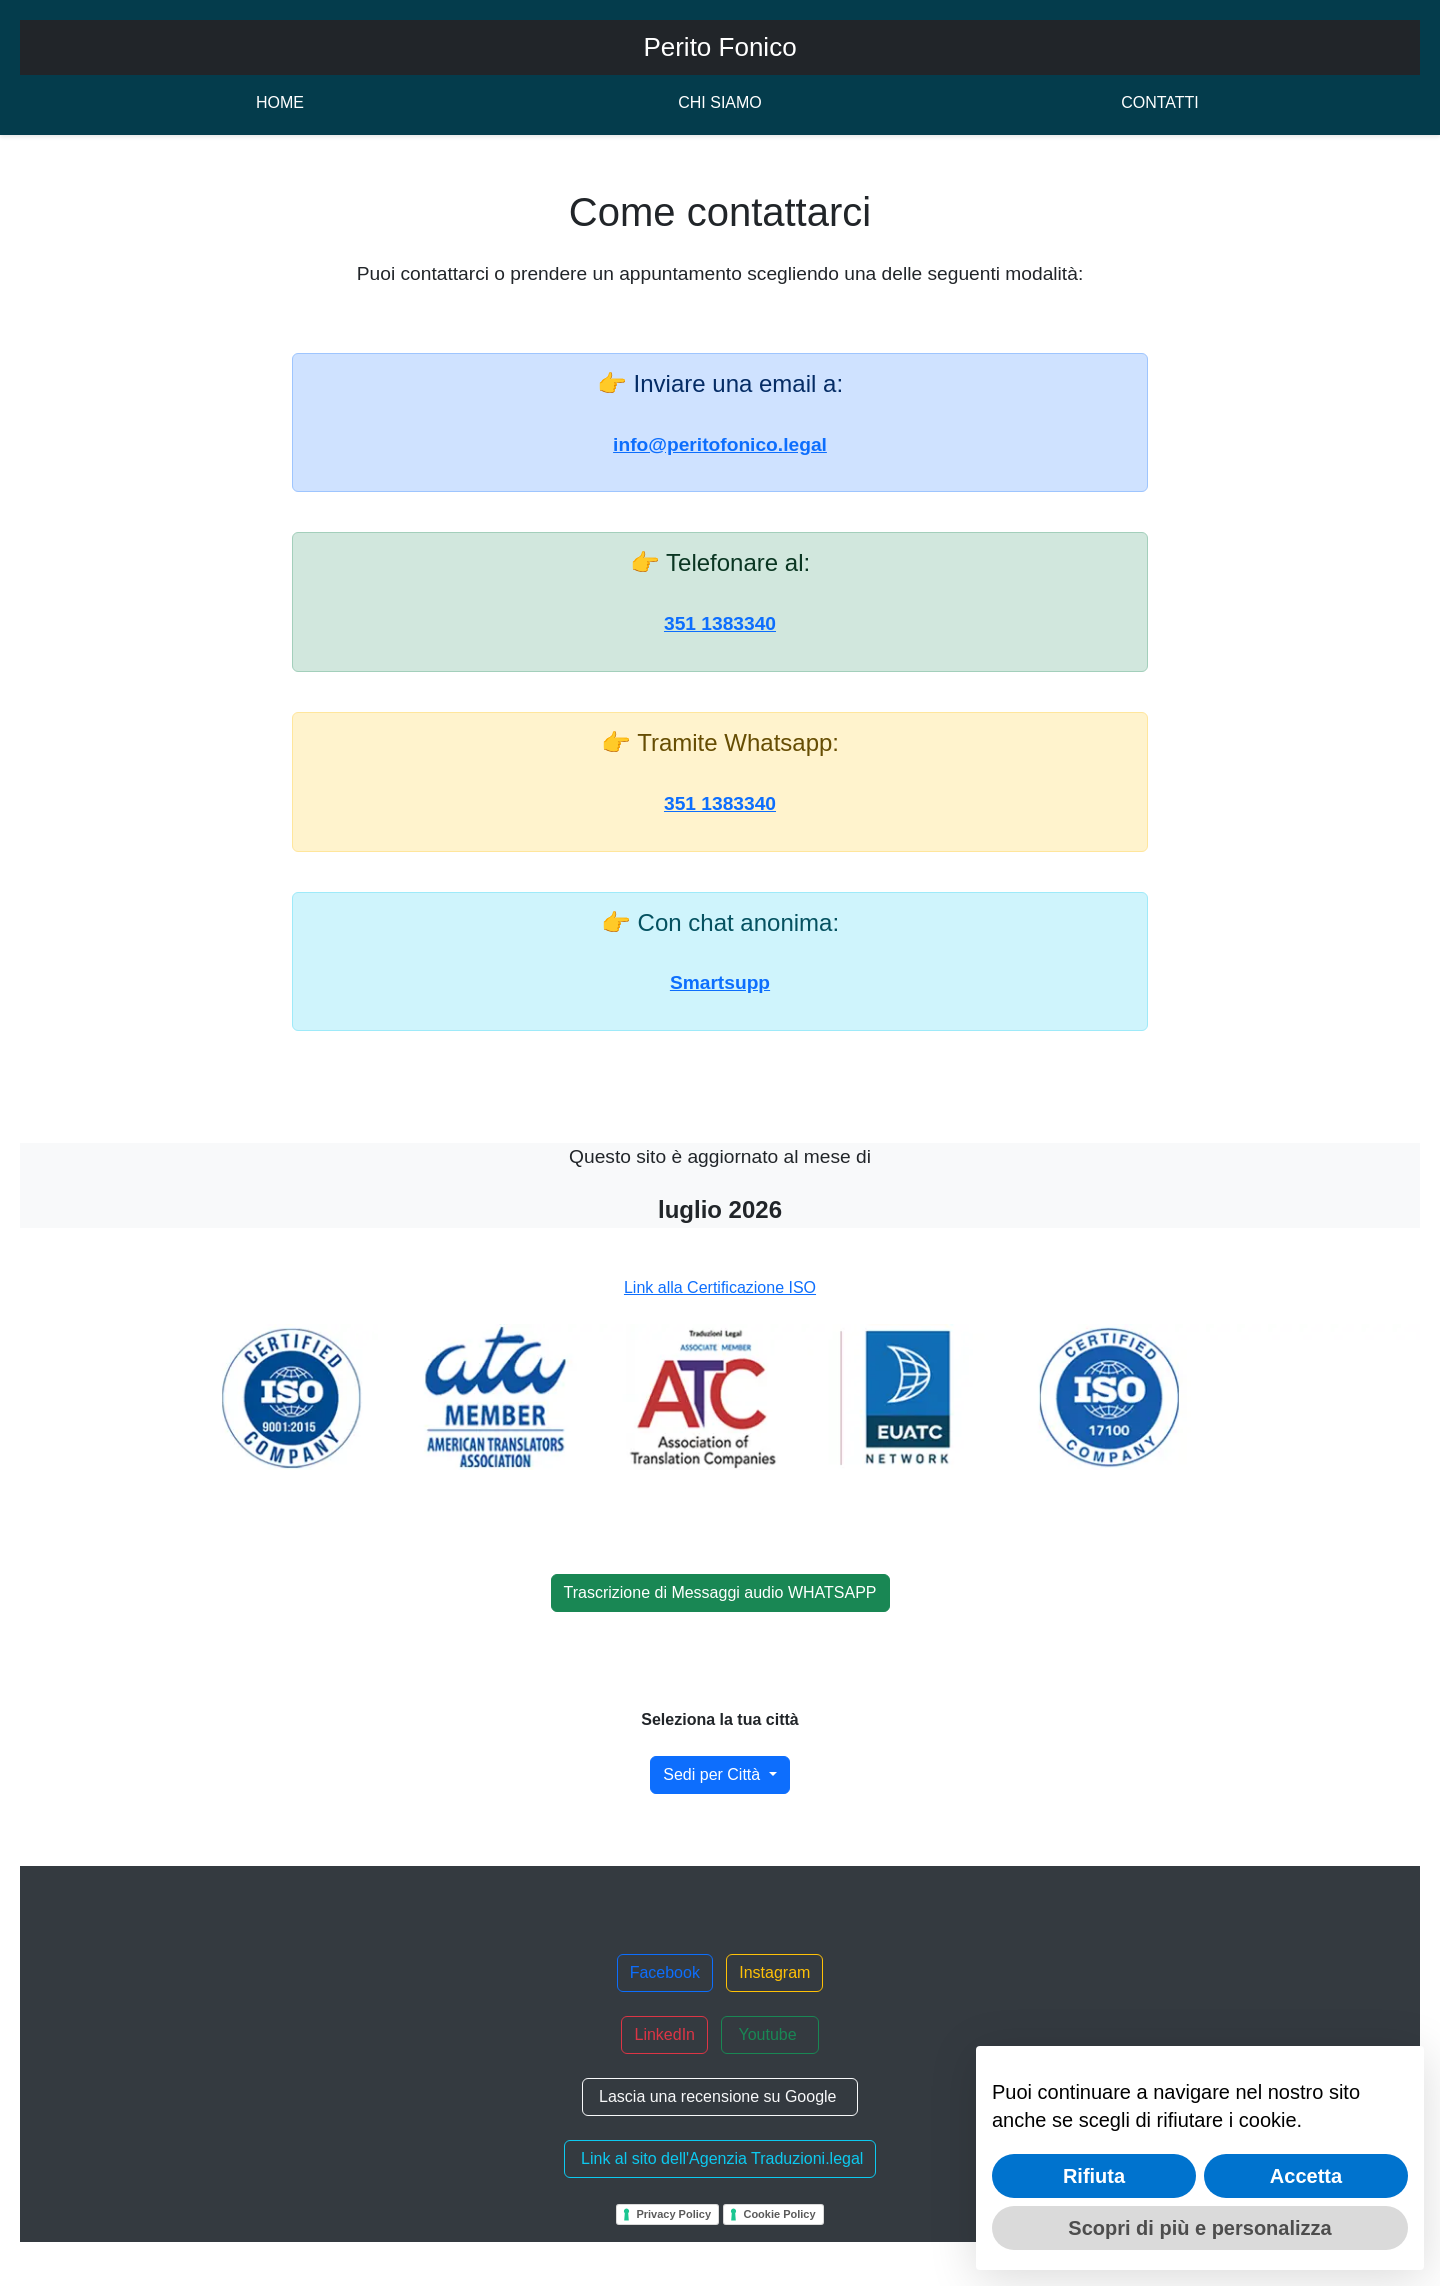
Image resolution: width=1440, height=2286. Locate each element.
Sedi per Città (713, 1774)
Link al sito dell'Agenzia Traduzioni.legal (720, 2158)
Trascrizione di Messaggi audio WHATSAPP (720, 1592)
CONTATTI (1160, 102)
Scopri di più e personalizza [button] (1199, 2228)
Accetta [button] (1306, 2176)
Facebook (665, 1972)
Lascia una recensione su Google (720, 2096)
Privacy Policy (673, 2214)
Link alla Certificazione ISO (720, 1287)
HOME (280, 102)
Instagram (774, 1972)
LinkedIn (664, 2034)
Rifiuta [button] (1094, 2176)
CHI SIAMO (720, 102)
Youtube (769, 2034)
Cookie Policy (779, 2214)
